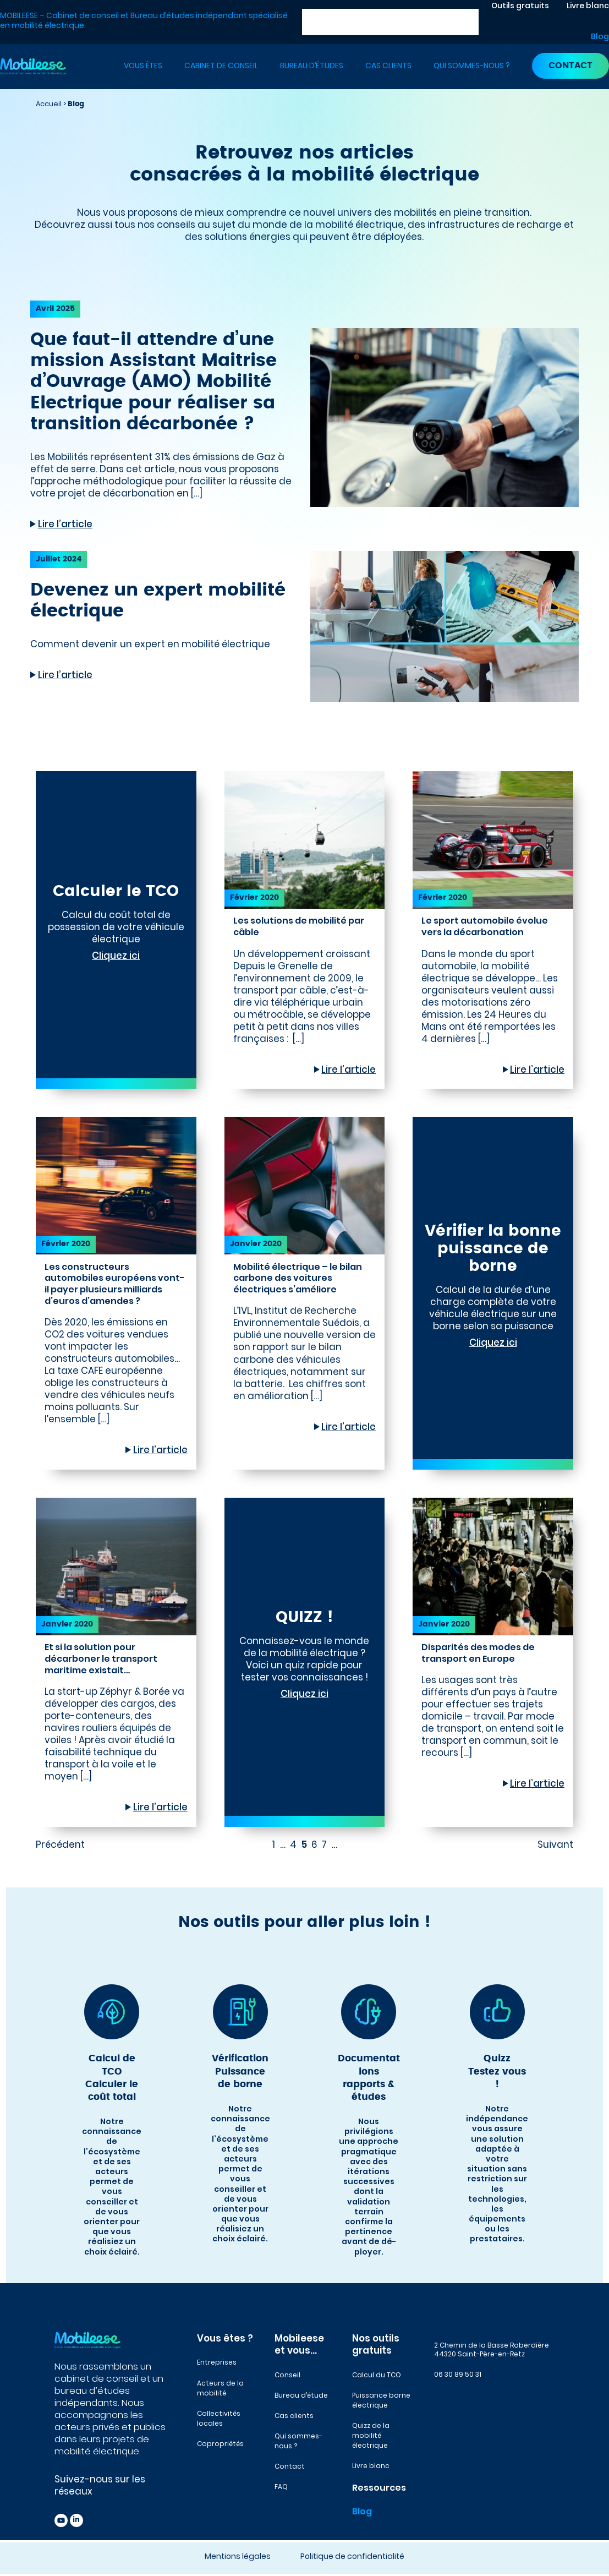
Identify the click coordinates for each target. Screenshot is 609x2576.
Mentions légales (238, 2556)
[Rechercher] (469, 22)
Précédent (60, 1844)
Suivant (555, 1844)
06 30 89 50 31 (457, 2374)
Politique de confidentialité (352, 2556)
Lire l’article (65, 524)
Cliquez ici (116, 955)
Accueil (49, 103)
